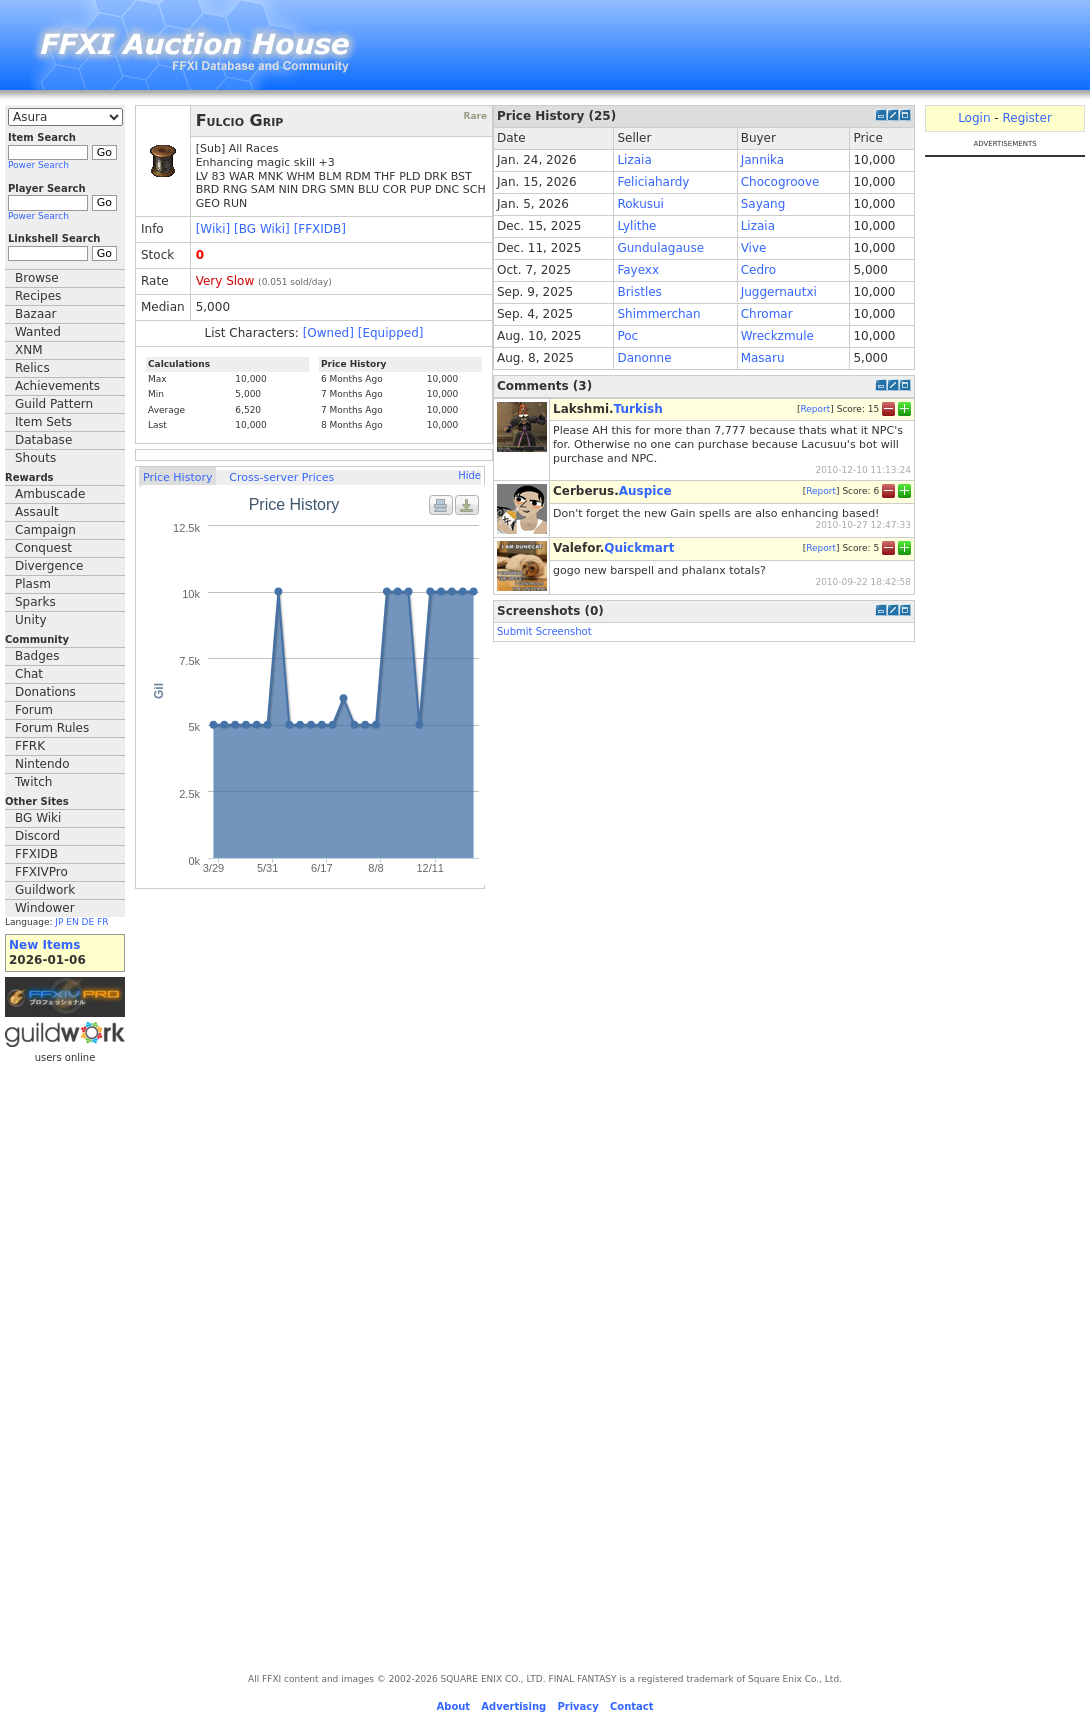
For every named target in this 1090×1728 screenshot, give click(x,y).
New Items (44, 945)
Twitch (33, 782)
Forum (34, 710)
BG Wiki (38, 818)
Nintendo (42, 764)
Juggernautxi (779, 292)
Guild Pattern (54, 404)
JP (59, 922)
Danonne (644, 358)
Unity (31, 620)
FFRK (30, 746)
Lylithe (636, 226)
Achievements (57, 386)
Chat (29, 674)
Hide (469, 475)
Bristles (639, 292)
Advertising (513, 1706)
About (453, 1706)
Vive (754, 248)
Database (43, 440)
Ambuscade (50, 494)
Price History (177, 477)
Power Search (38, 165)
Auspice (645, 491)
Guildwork (45, 890)
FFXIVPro (41, 872)
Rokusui (640, 204)
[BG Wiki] (262, 229)
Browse (37, 278)
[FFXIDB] (320, 229)
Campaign (45, 530)
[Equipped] (391, 333)
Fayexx (638, 270)
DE (88, 922)
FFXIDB (36, 854)
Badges (37, 656)
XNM (29, 350)
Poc (627, 336)
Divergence (49, 566)
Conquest (43, 548)
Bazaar (36, 314)
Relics (32, 368)
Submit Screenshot (544, 631)
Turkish (638, 409)
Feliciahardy (653, 182)
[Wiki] (213, 229)
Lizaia (634, 160)
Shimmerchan (658, 314)
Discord (37, 836)
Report (815, 409)
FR (102, 922)
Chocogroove (780, 182)
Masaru (763, 358)
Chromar (767, 314)
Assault (37, 512)
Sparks (35, 602)
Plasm (33, 584)
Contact (632, 1706)
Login (974, 118)
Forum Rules (52, 728)
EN (72, 922)
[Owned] (328, 333)
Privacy (577, 1706)
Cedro (758, 270)
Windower (45, 908)
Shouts (35, 458)
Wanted (38, 332)
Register (1026, 118)
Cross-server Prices (281, 477)
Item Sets (43, 422)
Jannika (763, 160)
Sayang (763, 204)
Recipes (38, 296)
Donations (45, 692)
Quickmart (639, 548)
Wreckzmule (777, 336)
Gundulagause (660, 248)
